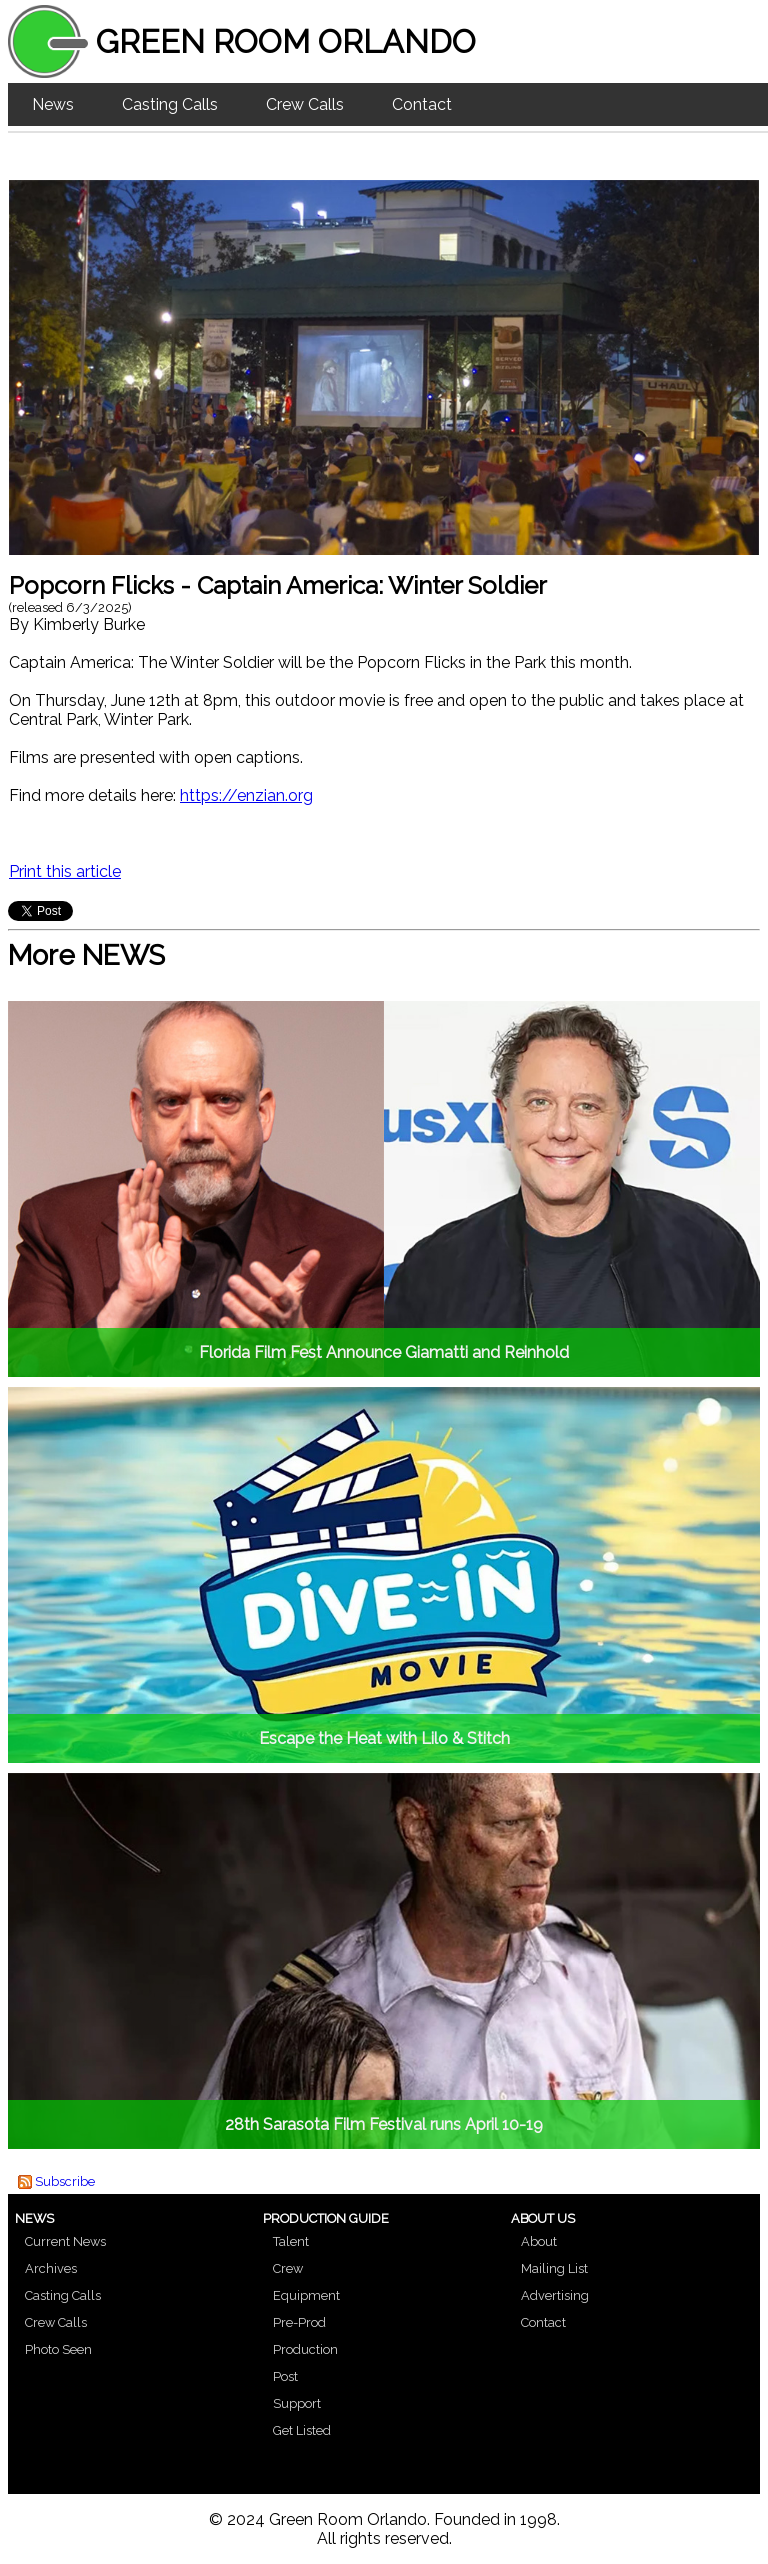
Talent (291, 2241)
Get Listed (302, 2430)
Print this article (65, 871)
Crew (288, 2268)
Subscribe (65, 2181)
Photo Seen (58, 2349)
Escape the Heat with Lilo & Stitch (384, 1738)
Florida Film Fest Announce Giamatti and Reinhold (384, 1352)
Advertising (555, 2295)
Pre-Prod (299, 2322)
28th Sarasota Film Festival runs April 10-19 (384, 2124)
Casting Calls (170, 104)
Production (305, 2349)
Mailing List (554, 2268)
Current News (65, 2241)
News (53, 104)
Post (285, 2376)
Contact (422, 104)
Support (297, 2403)
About (539, 2241)
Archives (51, 2268)
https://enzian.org (246, 795)
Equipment (306, 2295)
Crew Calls (305, 104)
